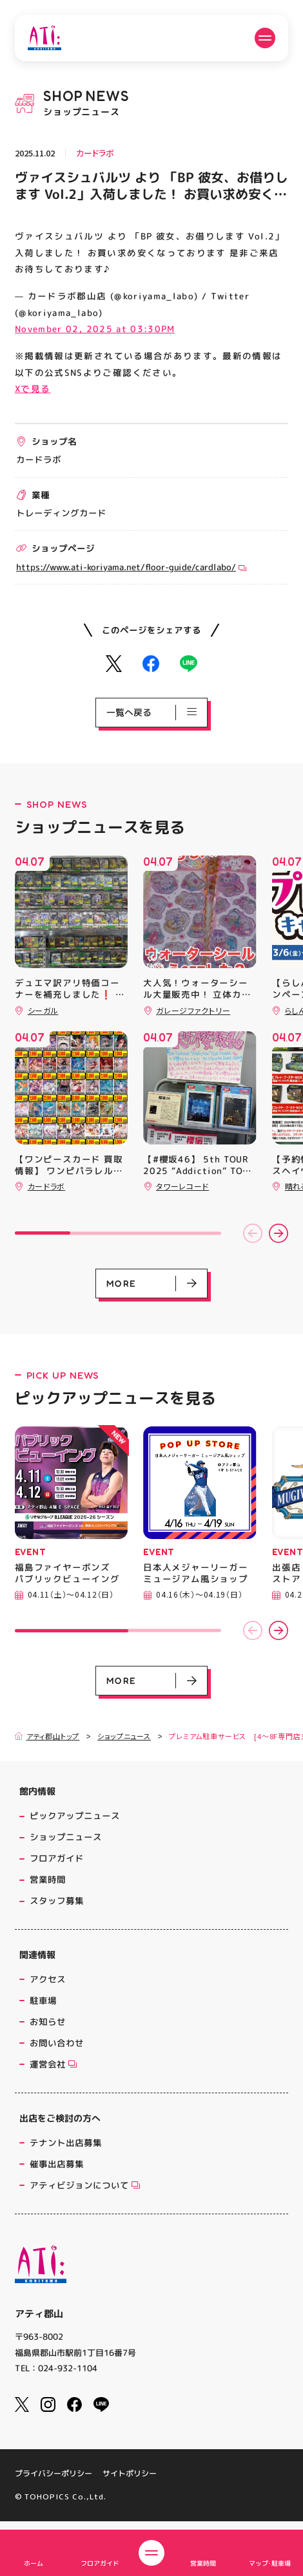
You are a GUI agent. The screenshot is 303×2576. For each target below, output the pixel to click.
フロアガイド (57, 1858)
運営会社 (49, 2064)
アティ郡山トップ (47, 1736)
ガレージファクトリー (193, 1010)
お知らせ (48, 2021)
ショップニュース (124, 1736)
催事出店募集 (57, 2164)
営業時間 (48, 1879)
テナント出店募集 (66, 2142)
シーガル (43, 1010)
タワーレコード (182, 1186)
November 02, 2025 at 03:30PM (95, 328)
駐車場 (43, 2000)
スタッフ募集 (57, 1900)
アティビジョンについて (81, 2185)
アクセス (48, 1979)
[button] (252, 1233)
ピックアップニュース (75, 1815)
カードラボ (95, 153)
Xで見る (32, 388)
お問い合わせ (57, 2043)
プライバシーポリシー (53, 2487)
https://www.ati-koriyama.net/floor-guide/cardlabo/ (131, 567)
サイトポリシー (130, 2487)
